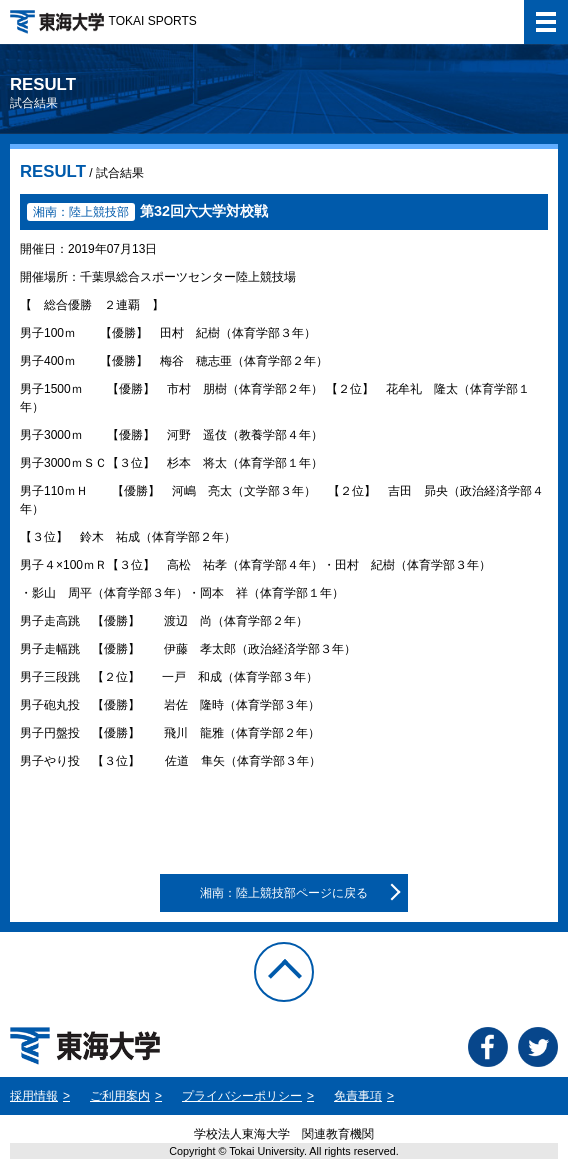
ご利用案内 (120, 1096)
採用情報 (34, 1096)
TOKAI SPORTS (103, 21)
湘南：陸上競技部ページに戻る (284, 893)
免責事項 (358, 1096)
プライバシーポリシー (242, 1096)
